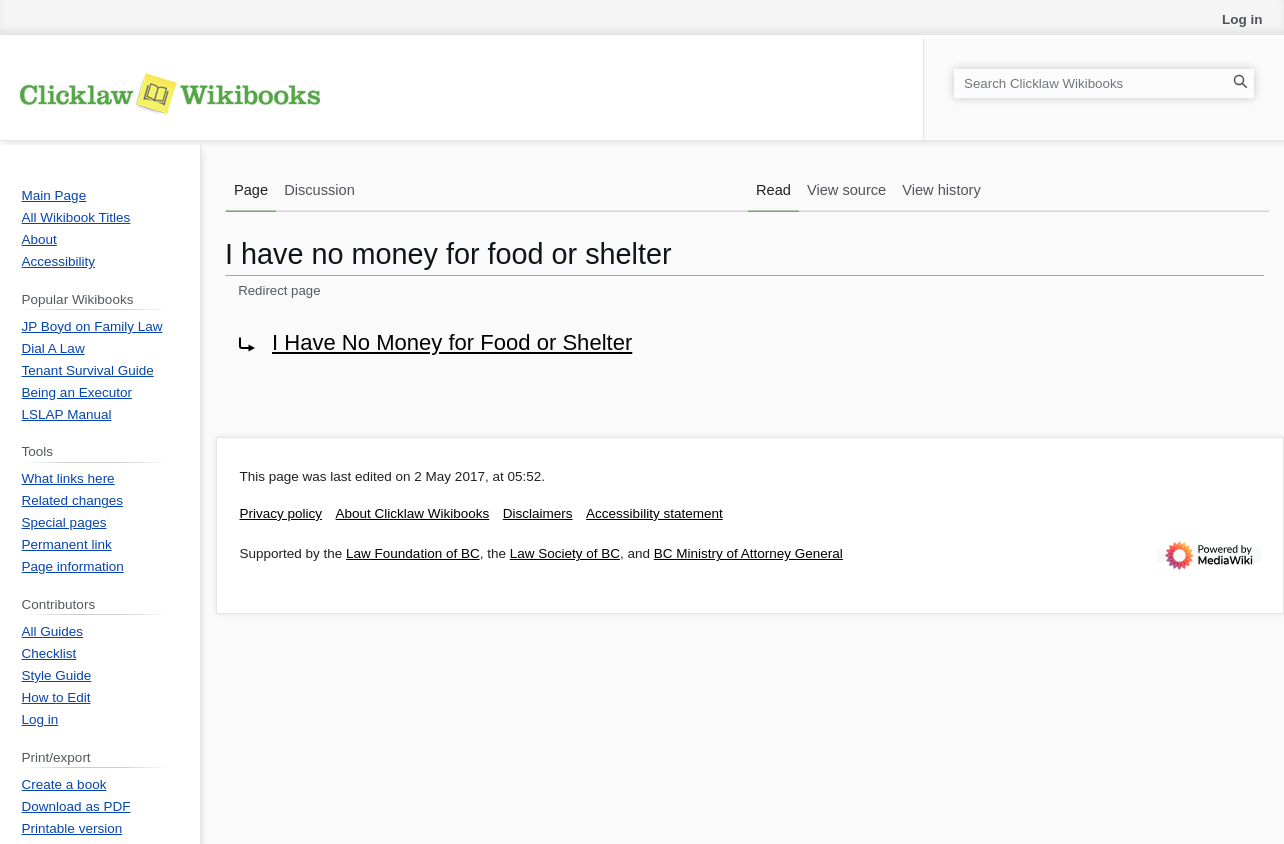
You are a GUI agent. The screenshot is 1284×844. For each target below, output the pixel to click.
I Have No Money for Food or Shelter (452, 342)
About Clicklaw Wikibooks (413, 513)
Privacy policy (281, 513)
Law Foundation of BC (413, 553)
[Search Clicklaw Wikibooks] (1104, 83)
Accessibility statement (654, 513)
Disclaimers (538, 513)
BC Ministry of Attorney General (748, 553)
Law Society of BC (565, 553)
